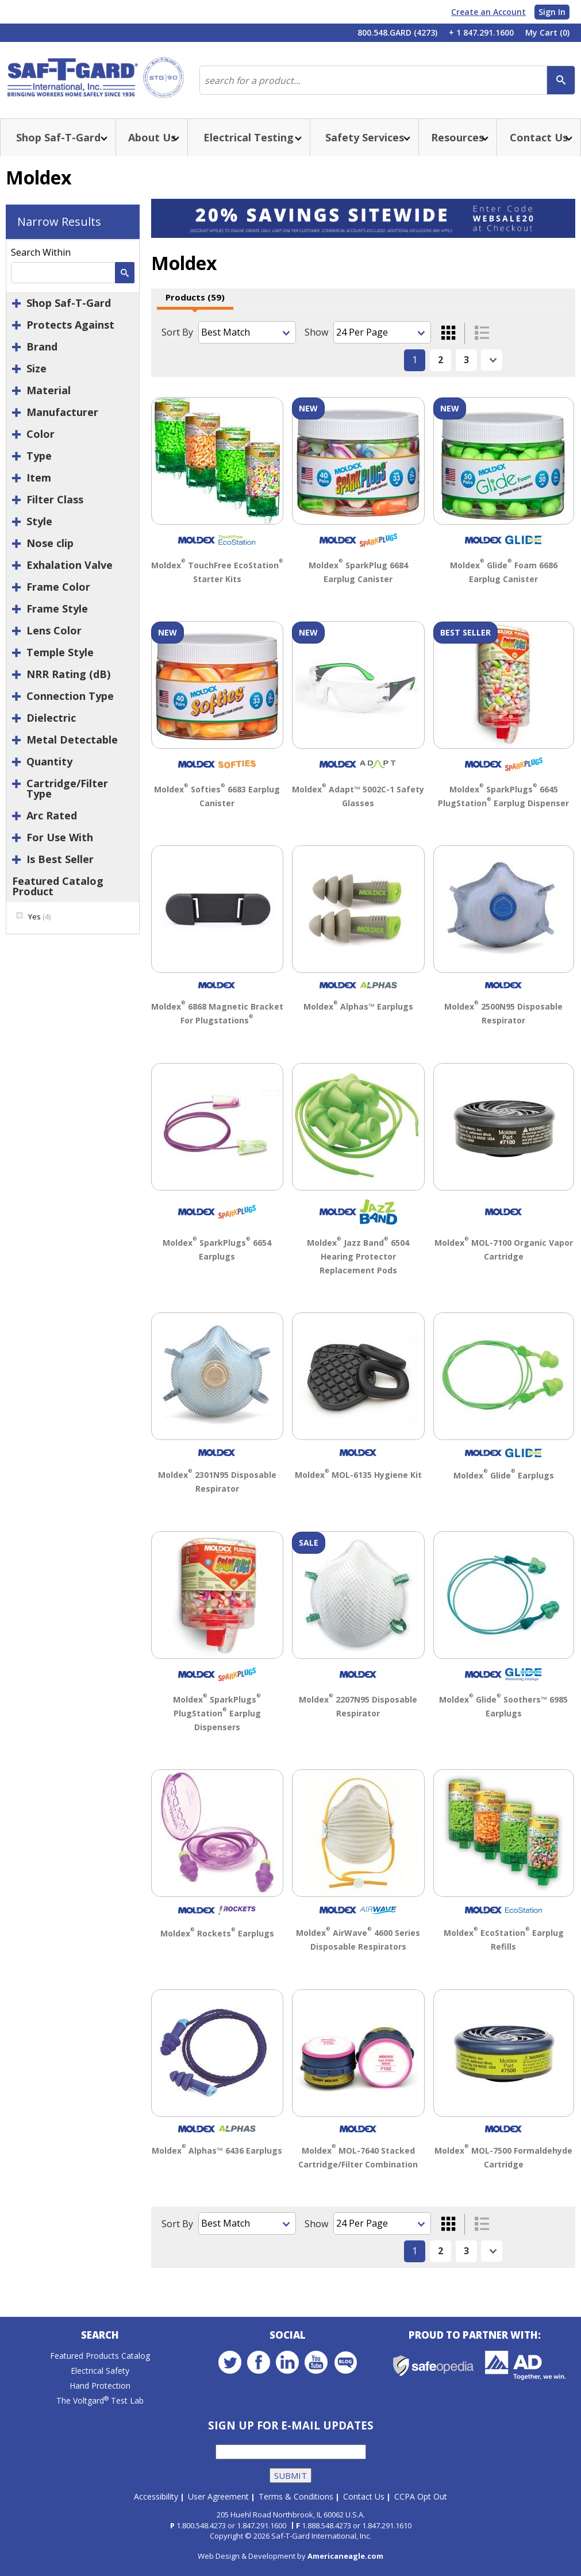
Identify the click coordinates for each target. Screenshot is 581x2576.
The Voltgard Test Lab (100, 2400)
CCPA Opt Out (420, 2496)
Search (100, 2335)
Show (316, 332)
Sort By (177, 332)
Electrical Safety (100, 2370)
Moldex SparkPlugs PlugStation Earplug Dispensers (217, 1713)
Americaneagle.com (345, 2556)
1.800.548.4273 (201, 2525)
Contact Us (363, 2496)
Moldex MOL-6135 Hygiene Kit (358, 1474)
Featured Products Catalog (100, 2355)
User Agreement (218, 2496)
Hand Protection (100, 2385)
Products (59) (195, 297)
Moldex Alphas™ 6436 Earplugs (217, 2150)
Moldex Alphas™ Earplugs (358, 1006)
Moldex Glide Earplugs (503, 1475)
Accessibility (156, 2496)
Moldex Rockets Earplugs (217, 1933)
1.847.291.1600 (261, 2525)
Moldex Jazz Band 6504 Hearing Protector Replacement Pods (358, 1256)
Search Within (41, 252)
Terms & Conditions (296, 2496)
